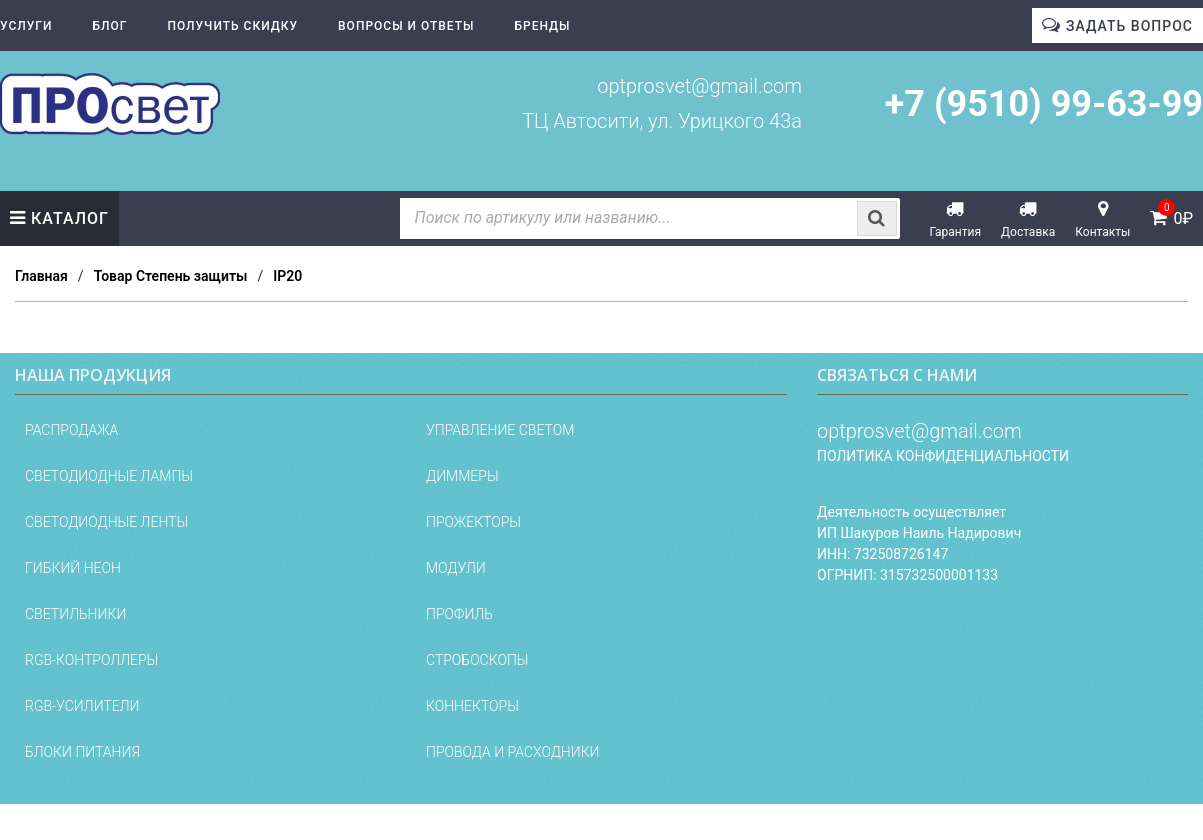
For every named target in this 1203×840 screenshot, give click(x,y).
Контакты (1102, 232)
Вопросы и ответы (406, 26)
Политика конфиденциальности (943, 456)
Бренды (543, 26)
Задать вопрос (1129, 26)
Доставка (1028, 232)
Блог (109, 26)
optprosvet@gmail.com (699, 86)
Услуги (26, 26)
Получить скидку (232, 26)
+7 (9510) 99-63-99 (1044, 104)
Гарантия (955, 232)
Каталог (70, 218)
